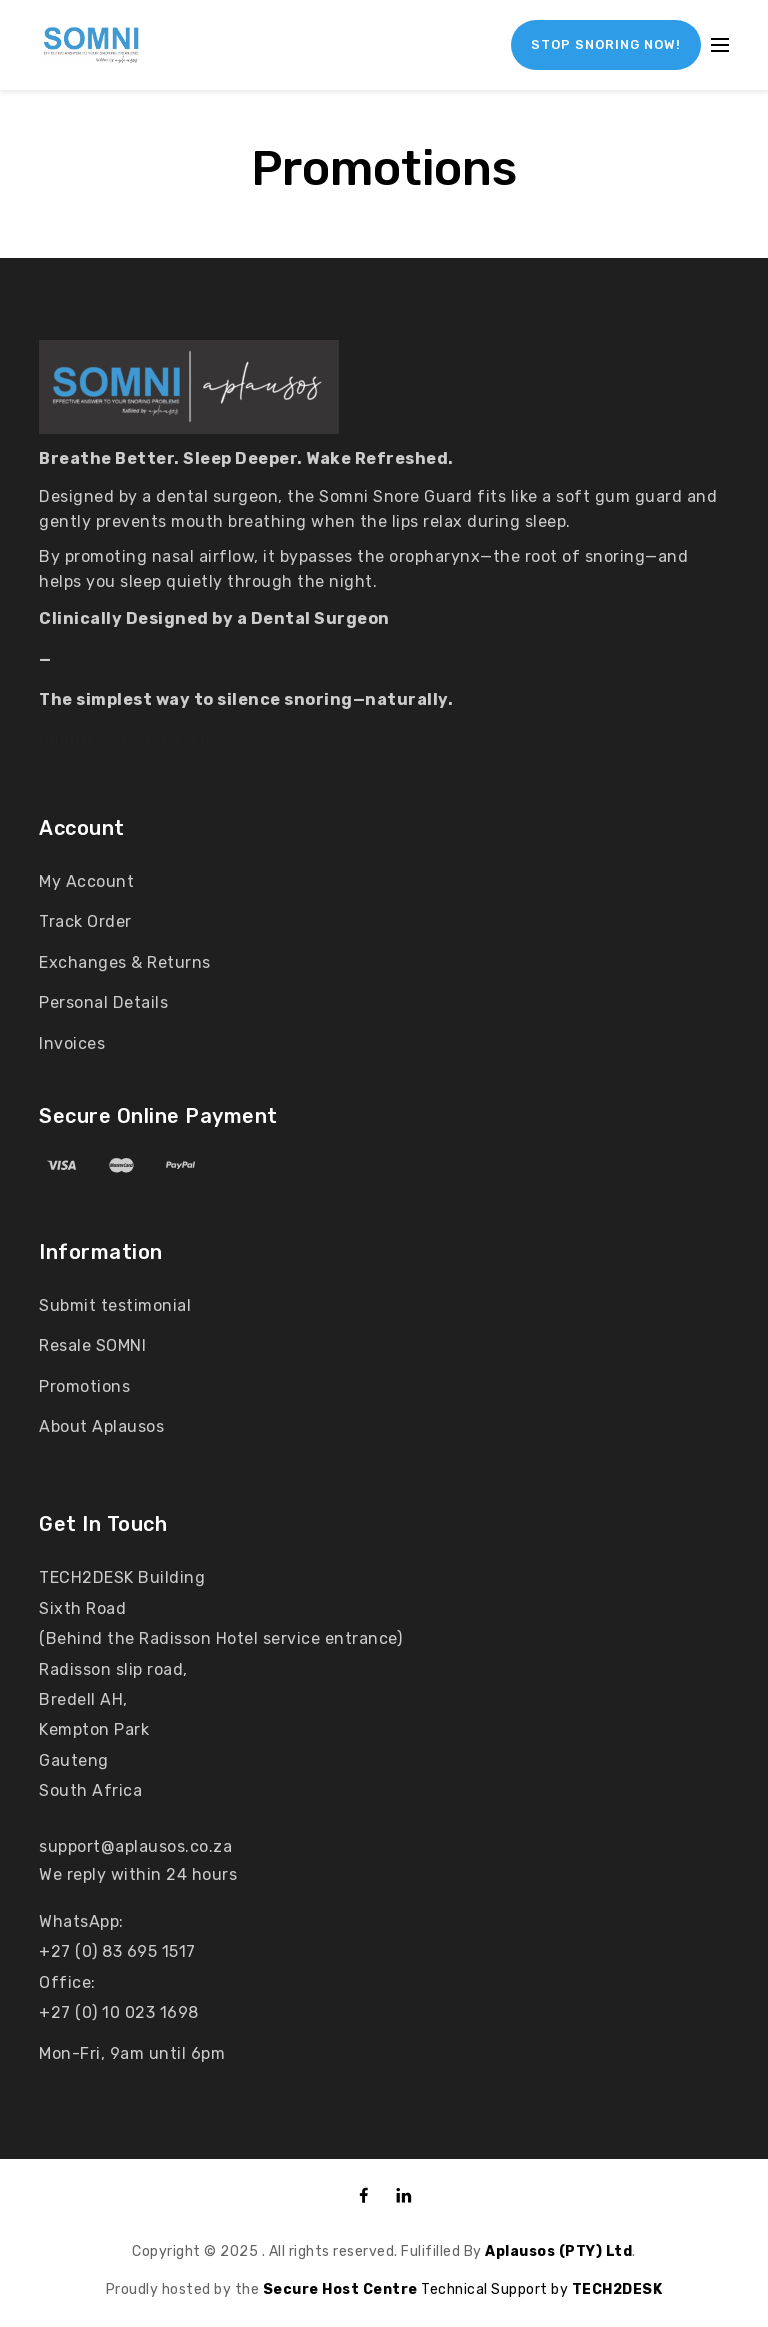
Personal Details (103, 1002)
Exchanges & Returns (125, 962)
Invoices (72, 1043)
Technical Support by (417, 2289)
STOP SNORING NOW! (606, 44)
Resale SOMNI (92, 1345)
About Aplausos (101, 1426)
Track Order (85, 921)
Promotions (84, 1386)
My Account (86, 881)
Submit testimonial (115, 1305)
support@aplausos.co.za (135, 1846)
